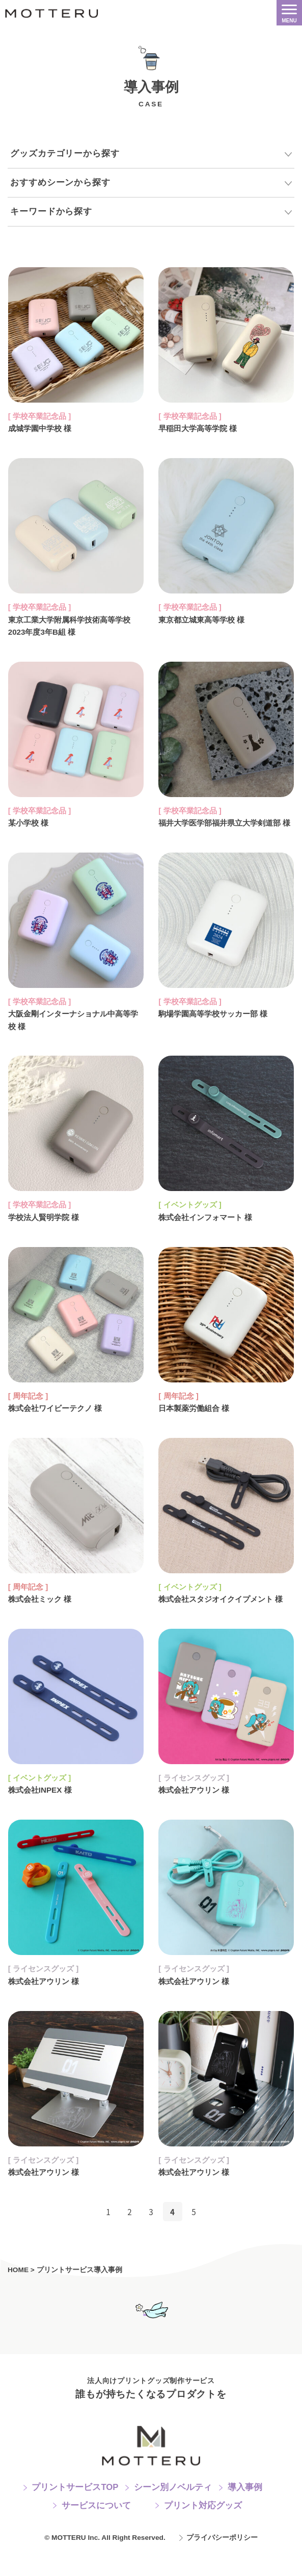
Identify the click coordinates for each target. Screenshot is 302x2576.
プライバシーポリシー (222, 2562)
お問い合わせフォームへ (151, 2334)
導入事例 (245, 2512)
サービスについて (96, 2530)
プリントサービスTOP (75, 2512)
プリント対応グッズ (203, 2530)
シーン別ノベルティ (173, 2512)
